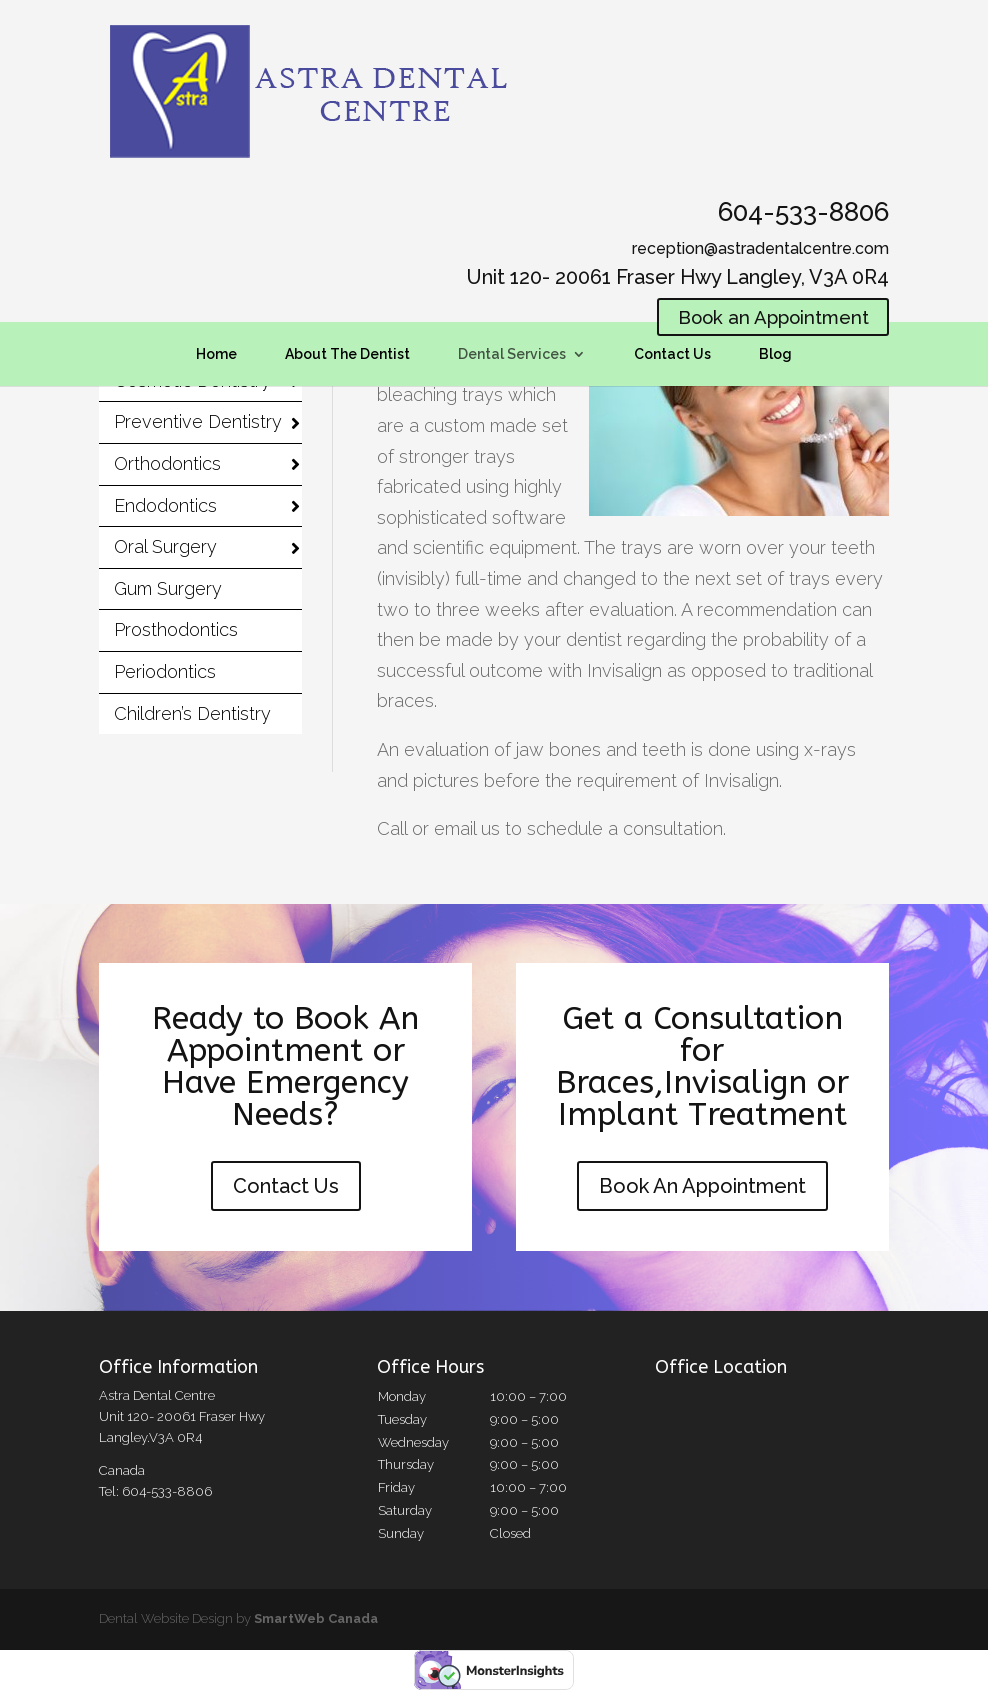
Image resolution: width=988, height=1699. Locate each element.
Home (216, 356)
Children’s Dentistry (192, 713)
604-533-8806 (803, 212)
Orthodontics (167, 463)
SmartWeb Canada (316, 1618)
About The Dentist (347, 356)
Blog (775, 356)
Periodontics (165, 671)
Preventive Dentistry (198, 421)
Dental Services (512, 356)
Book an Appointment (764, 319)
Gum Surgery (168, 588)
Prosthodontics (176, 629)
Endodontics (165, 505)
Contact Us (672, 356)
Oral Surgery (165, 546)
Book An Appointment (702, 1186)
